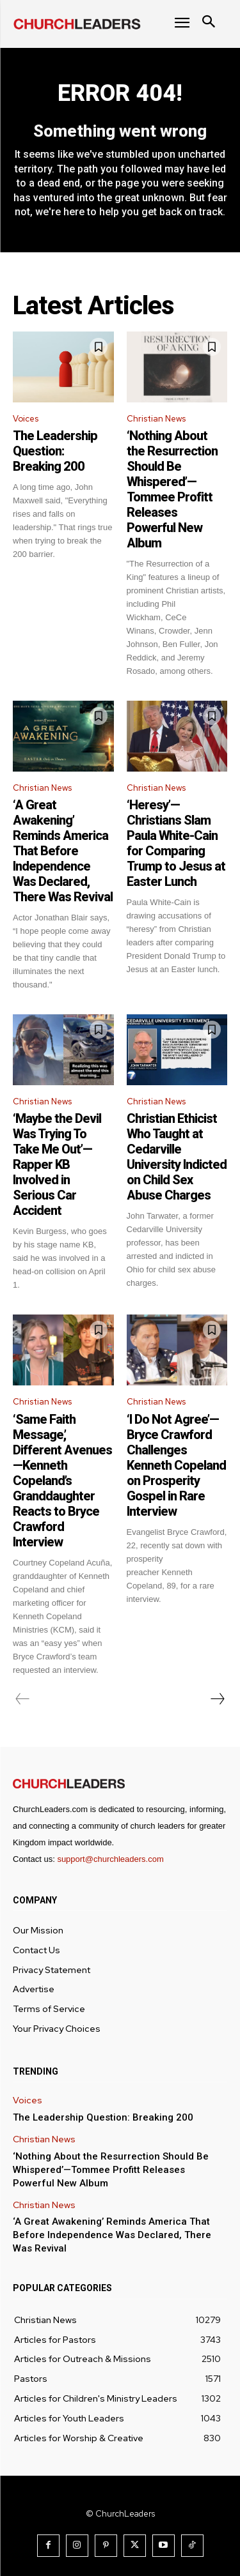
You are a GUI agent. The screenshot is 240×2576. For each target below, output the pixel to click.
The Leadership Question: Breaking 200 (55, 451)
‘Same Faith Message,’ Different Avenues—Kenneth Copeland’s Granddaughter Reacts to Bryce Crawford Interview (62, 1481)
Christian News (156, 418)
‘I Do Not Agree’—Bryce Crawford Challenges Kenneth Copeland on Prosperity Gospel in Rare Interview (176, 1465)
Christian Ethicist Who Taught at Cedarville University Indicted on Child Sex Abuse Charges (177, 1157)
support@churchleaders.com (110, 1859)
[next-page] (217, 1699)
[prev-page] (23, 1699)
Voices (25, 418)
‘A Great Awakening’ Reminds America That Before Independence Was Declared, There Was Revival (63, 850)
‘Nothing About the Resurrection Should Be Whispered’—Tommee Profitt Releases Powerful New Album (172, 489)
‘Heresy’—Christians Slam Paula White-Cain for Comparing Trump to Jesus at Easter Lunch (176, 843)
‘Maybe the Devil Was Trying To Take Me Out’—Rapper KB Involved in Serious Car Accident (57, 1164)
